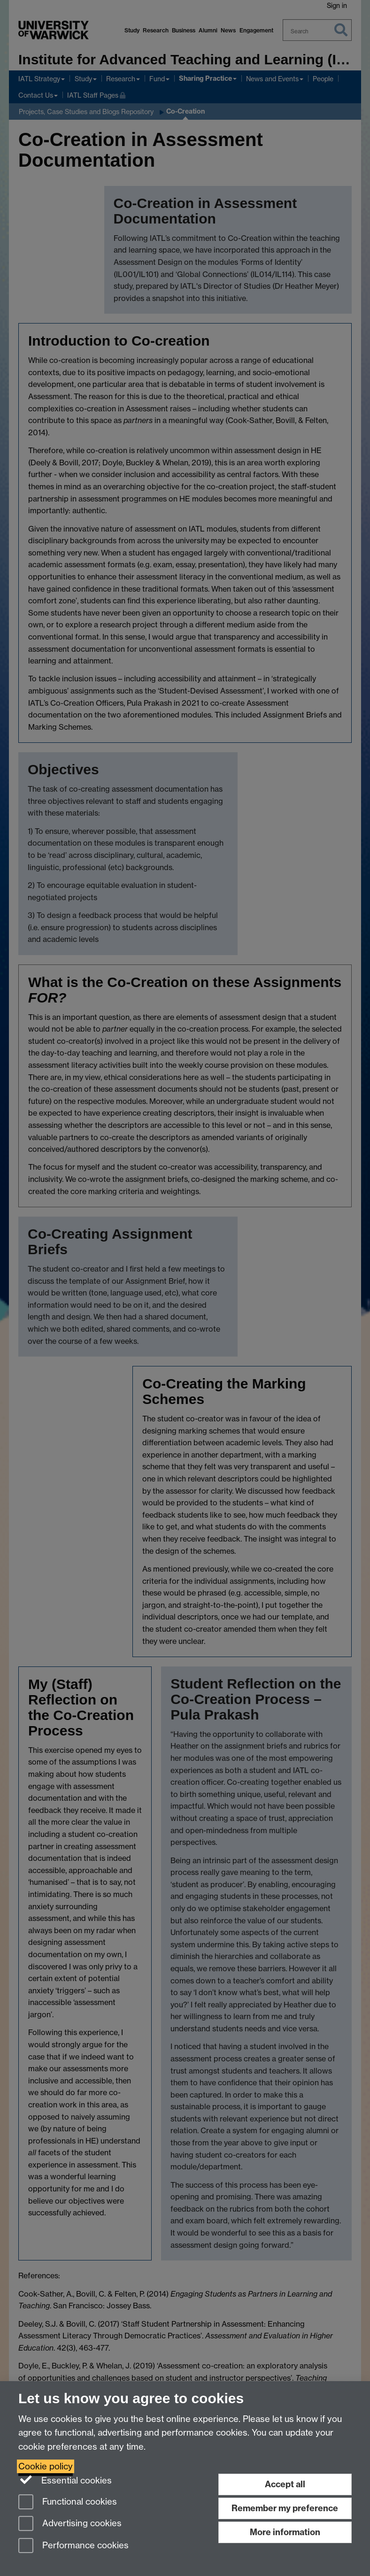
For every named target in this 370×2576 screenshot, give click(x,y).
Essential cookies (65, 2480)
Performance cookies (73, 2546)
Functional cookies (67, 2502)
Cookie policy (45, 2466)
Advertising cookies (70, 2524)
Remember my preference (284, 2508)
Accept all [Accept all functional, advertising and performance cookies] (285, 2484)
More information (285, 2532)
